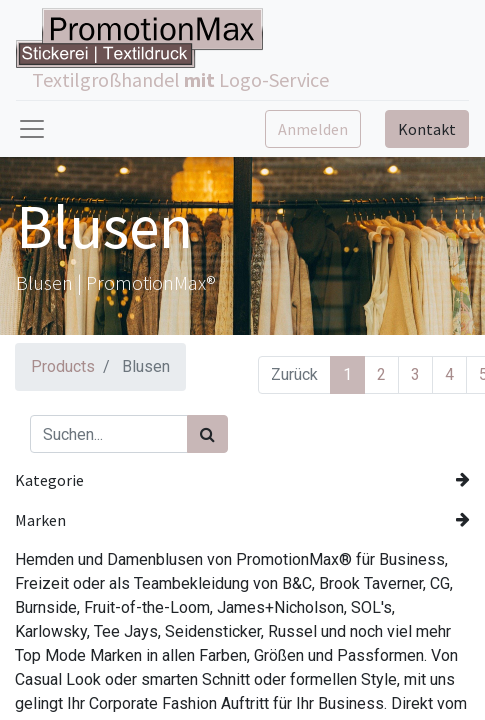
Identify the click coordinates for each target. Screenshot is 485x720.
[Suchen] (207, 434)
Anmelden (313, 129)
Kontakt (427, 129)
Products (63, 366)
